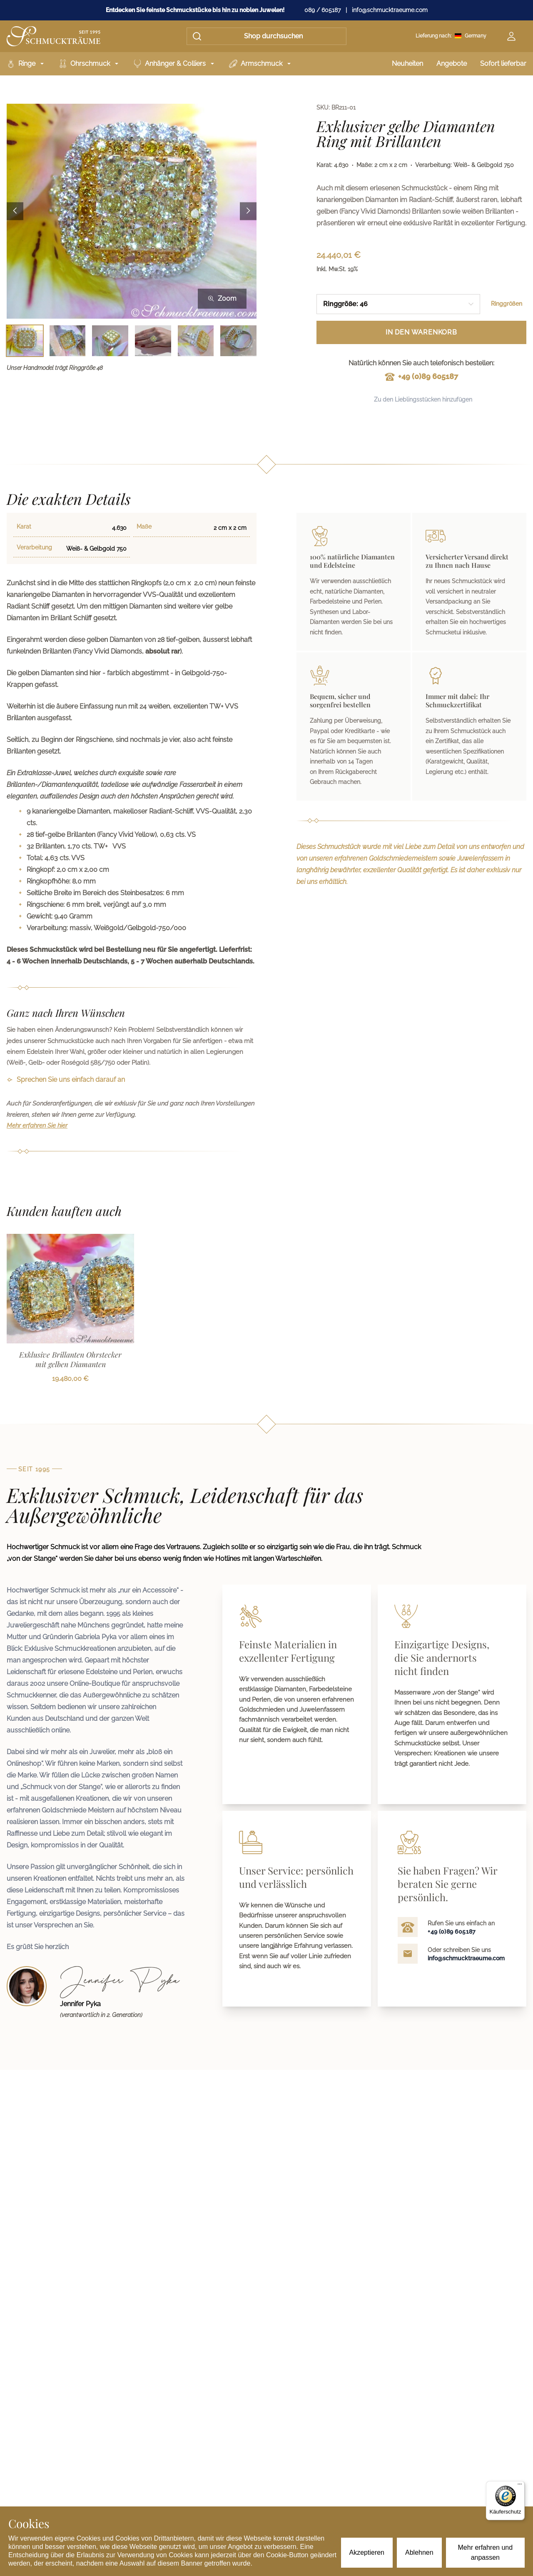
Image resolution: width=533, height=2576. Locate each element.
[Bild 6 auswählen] (238, 341)
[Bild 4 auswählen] (153, 341)
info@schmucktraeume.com (390, 10)
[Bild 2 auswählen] (68, 341)
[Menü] (520, 2486)
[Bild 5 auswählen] (196, 341)
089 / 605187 (322, 10)
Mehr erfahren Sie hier (37, 1125)
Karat (24, 526)
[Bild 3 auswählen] (110, 341)
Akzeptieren (367, 2552)
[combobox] (398, 304)
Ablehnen (419, 2552)
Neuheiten (407, 63)
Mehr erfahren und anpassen (485, 2552)
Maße (144, 526)
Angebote (451, 63)
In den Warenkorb (421, 332)
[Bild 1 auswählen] (25, 341)
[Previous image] (15, 211)
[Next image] (248, 211)
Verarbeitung (34, 547)
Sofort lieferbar (503, 63)
